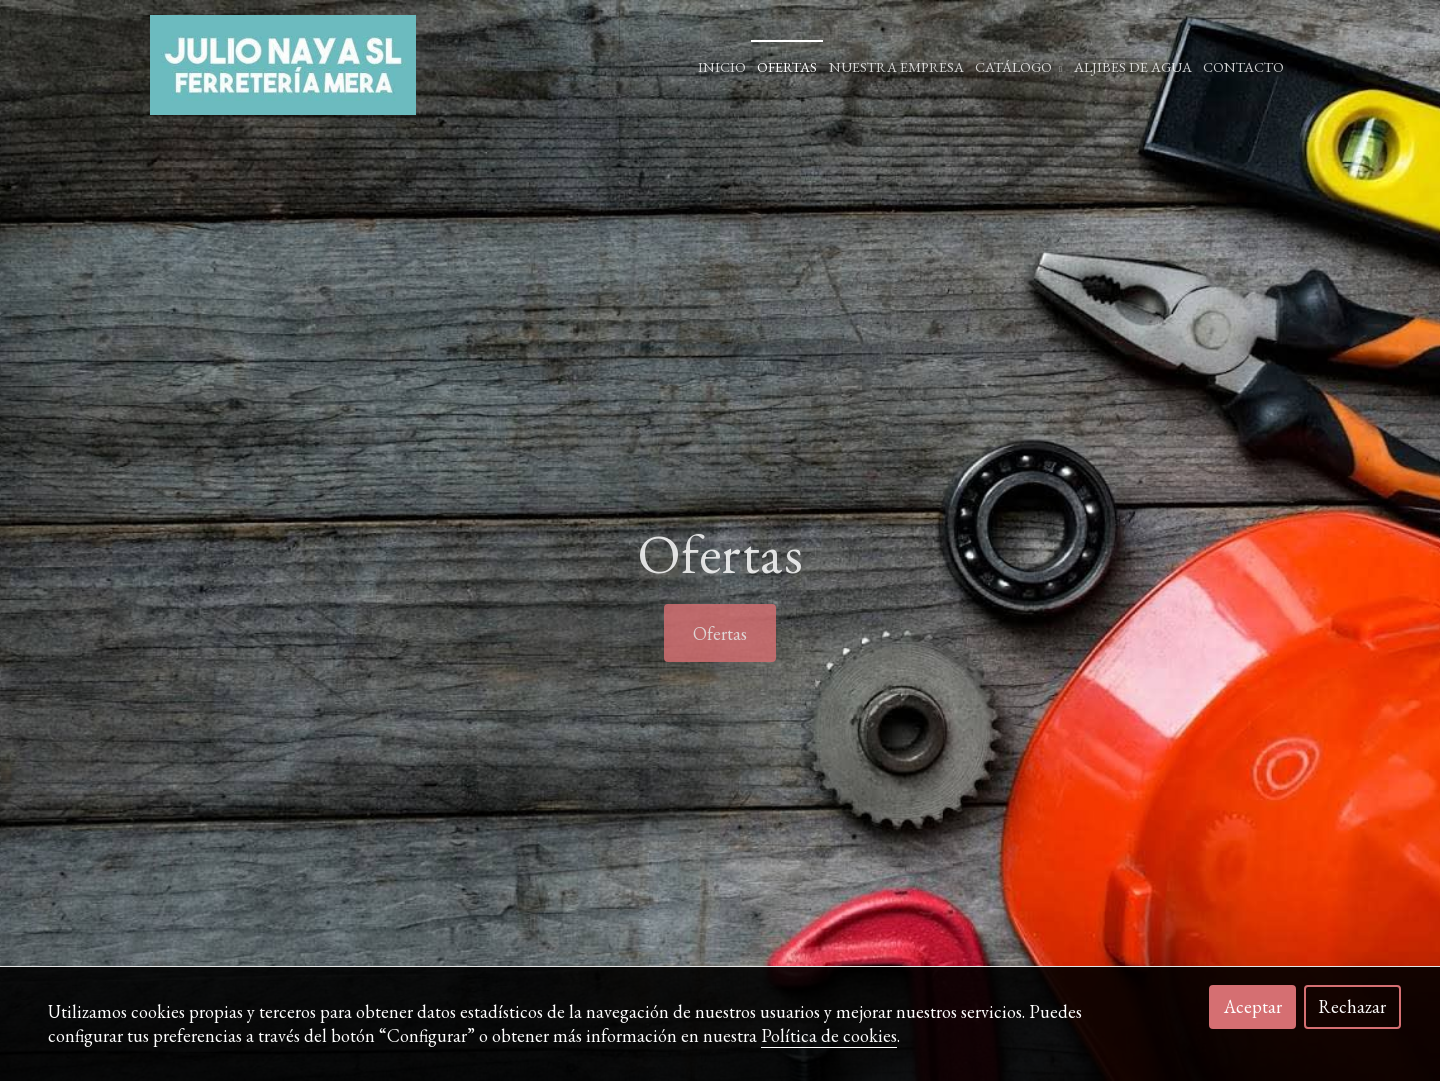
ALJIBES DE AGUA (1133, 66)
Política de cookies (829, 1035)
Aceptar (1253, 1006)
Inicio (722, 66)
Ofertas (787, 66)
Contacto (1243, 66)
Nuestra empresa (896, 66)
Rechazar (1352, 1006)
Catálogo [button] (1018, 66)
